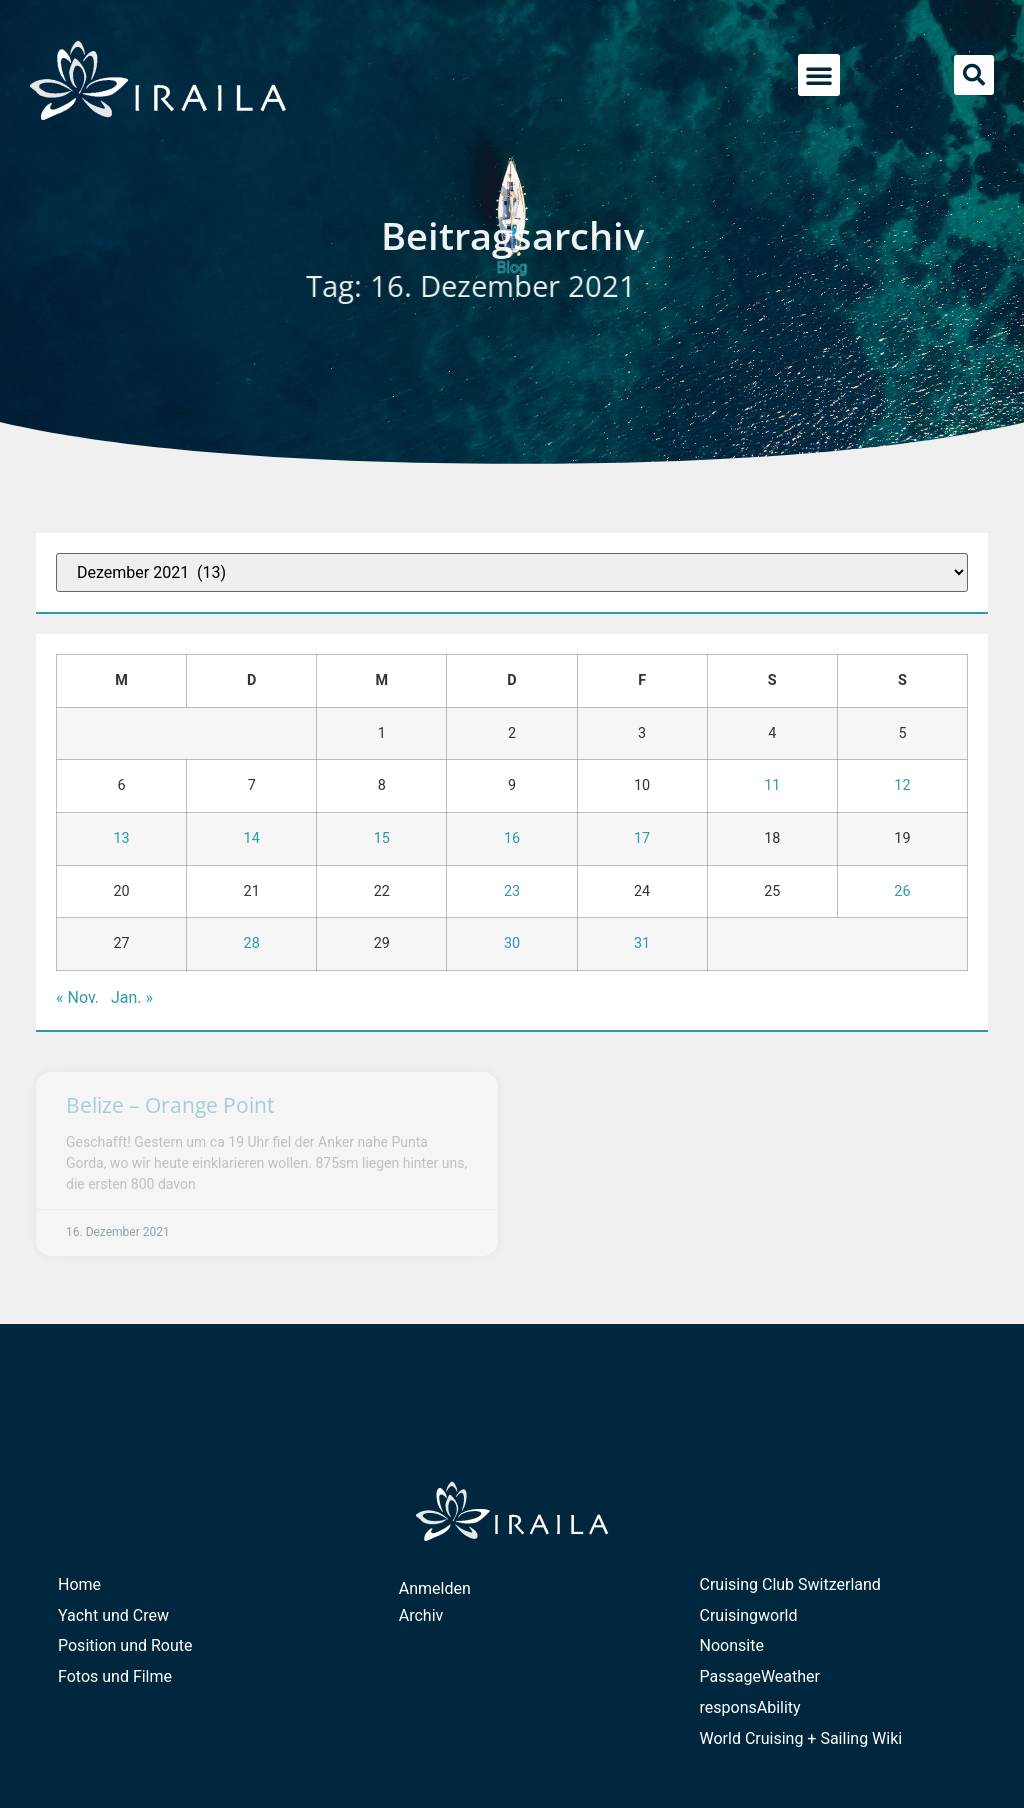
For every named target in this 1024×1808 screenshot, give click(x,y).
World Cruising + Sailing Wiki (801, 1738)
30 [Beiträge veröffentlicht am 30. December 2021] (512, 943)
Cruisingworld (749, 1615)
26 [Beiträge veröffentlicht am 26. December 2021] (902, 891)
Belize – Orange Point (170, 1105)
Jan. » (132, 997)
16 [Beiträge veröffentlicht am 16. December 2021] (512, 838)
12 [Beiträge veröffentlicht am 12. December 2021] (902, 785)
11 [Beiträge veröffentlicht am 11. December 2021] (772, 785)
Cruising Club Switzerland (790, 1584)
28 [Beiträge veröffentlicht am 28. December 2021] (252, 943)
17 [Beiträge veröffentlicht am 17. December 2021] (642, 838)
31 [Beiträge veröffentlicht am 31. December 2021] (642, 943)
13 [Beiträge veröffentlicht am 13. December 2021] (121, 838)
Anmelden (435, 1588)
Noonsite (732, 1645)
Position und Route (125, 1645)
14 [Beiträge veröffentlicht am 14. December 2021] (252, 838)
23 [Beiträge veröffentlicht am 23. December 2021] (512, 891)
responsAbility (750, 1707)
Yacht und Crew (113, 1615)
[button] (819, 75)
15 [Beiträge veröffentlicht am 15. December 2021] (382, 838)
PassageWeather (760, 1676)
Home (79, 1584)
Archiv (421, 1615)
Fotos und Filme (115, 1676)
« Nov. (77, 997)
